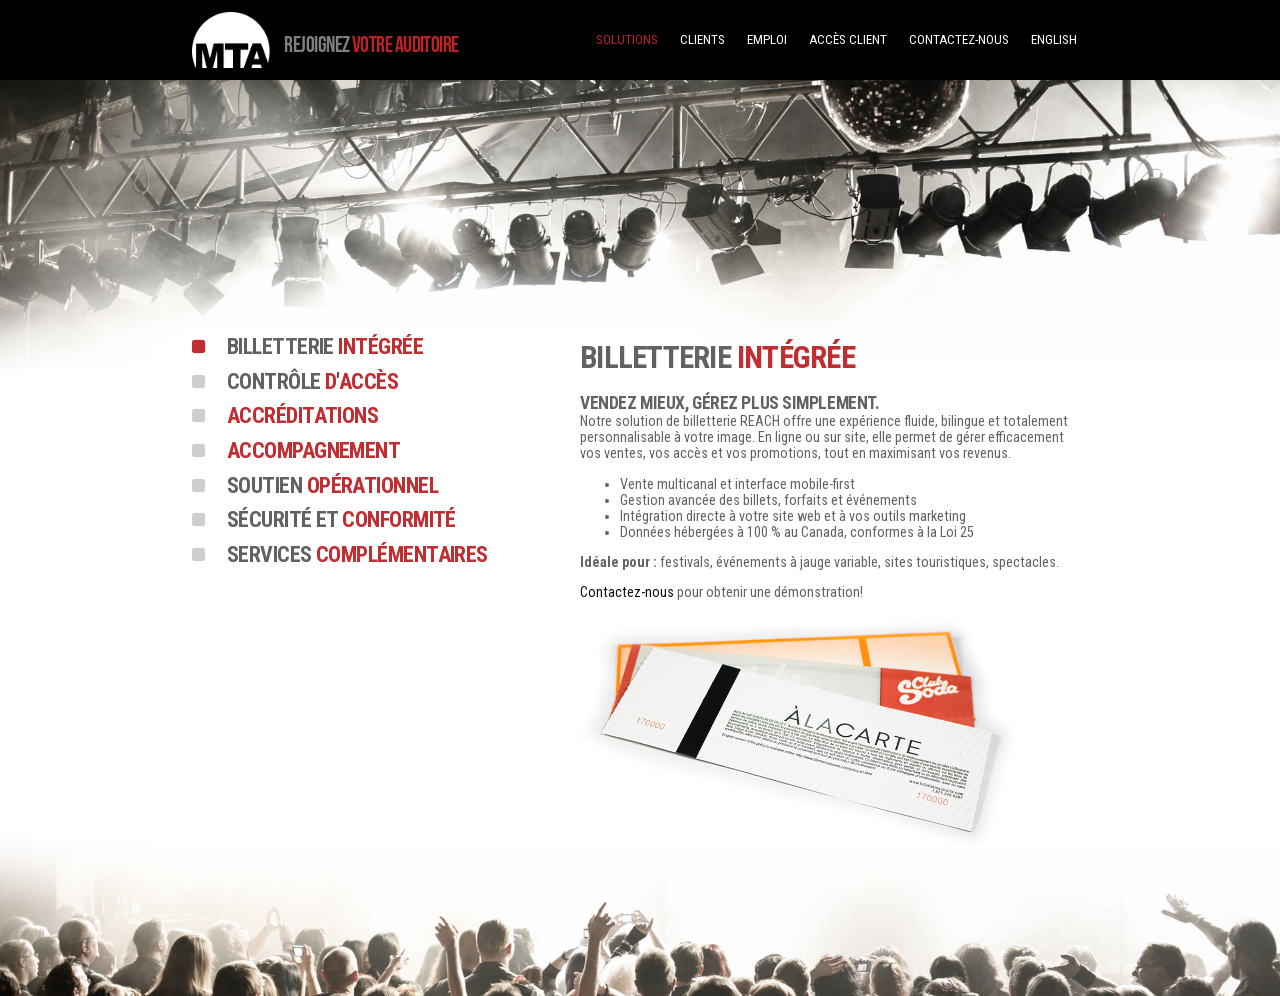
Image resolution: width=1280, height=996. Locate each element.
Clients (702, 39)
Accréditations (302, 417)
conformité (341, 521)
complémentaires (357, 556)
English (1054, 39)
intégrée (325, 348)
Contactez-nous (959, 39)
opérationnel (332, 487)
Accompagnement (313, 452)
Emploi (767, 39)
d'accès (312, 383)
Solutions (627, 39)
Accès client (848, 39)
